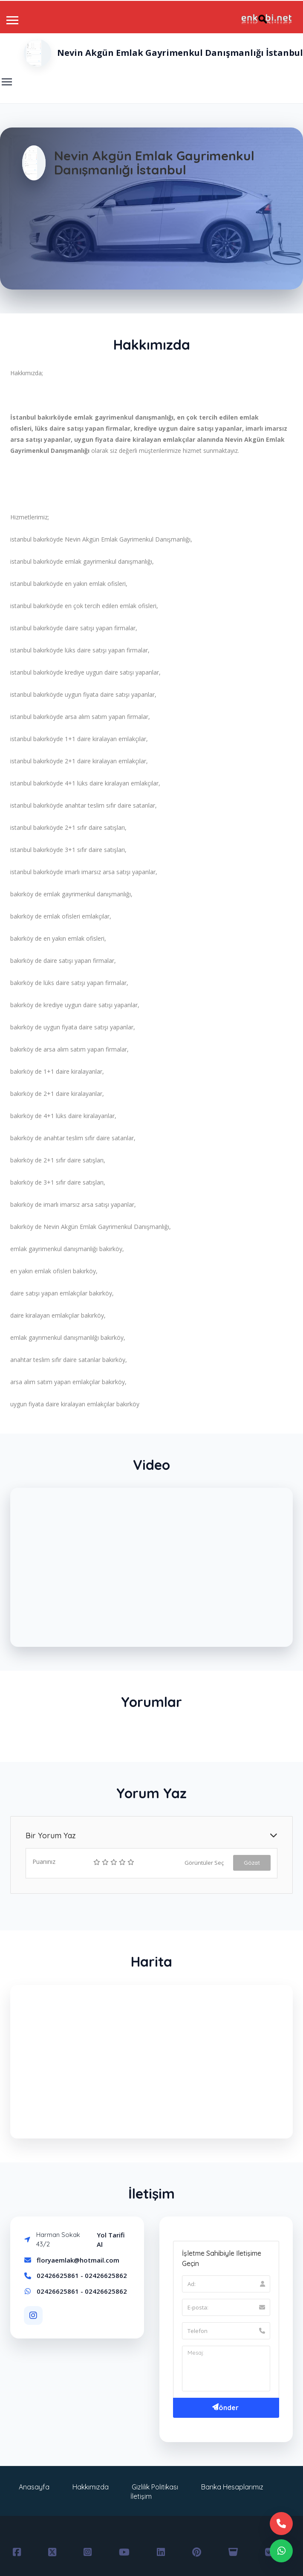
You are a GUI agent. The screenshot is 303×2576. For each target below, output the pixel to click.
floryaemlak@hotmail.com (78, 2260)
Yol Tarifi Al (111, 2240)
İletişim (141, 2496)
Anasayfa (34, 2487)
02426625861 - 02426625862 (82, 2275)
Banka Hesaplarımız (232, 2487)
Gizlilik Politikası (155, 2487)
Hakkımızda (90, 2487)
